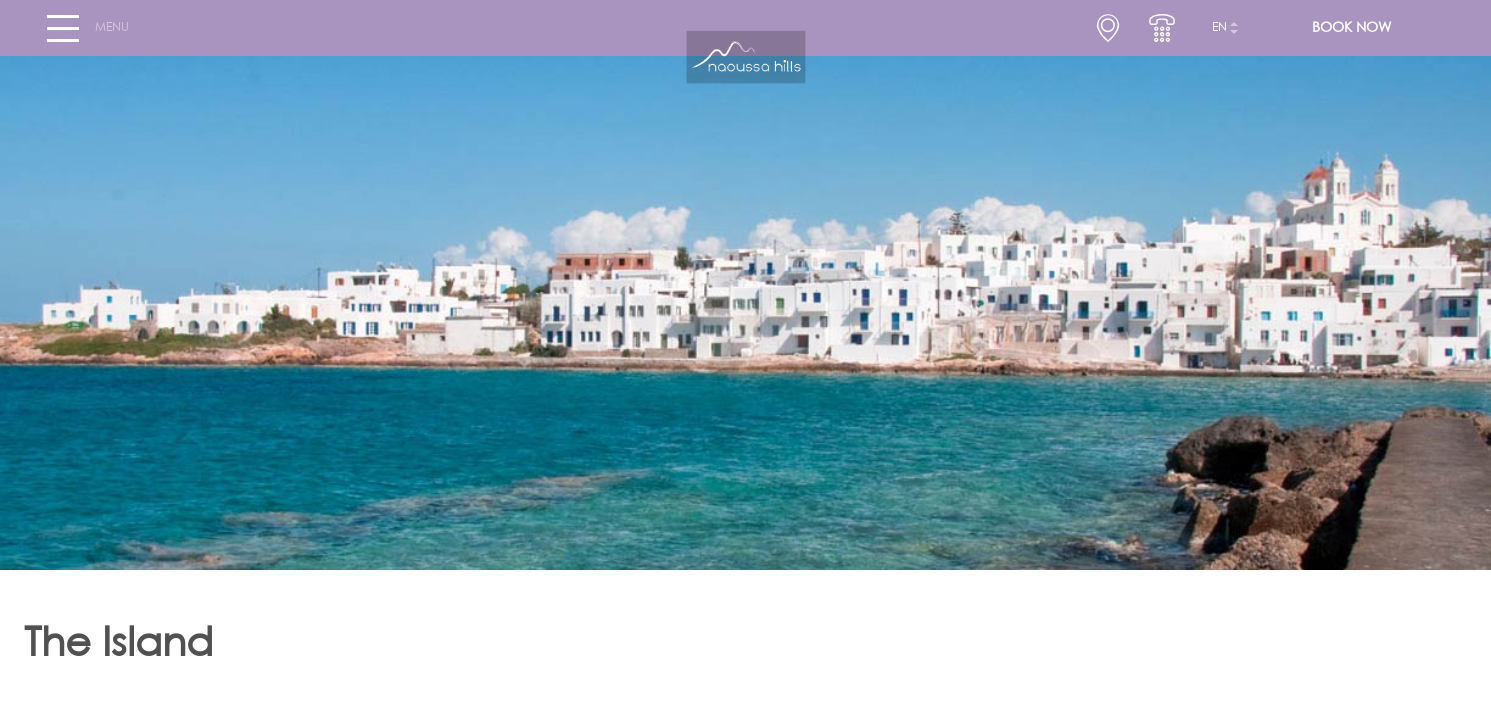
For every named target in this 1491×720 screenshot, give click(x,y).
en (1219, 36)
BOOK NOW (1351, 36)
